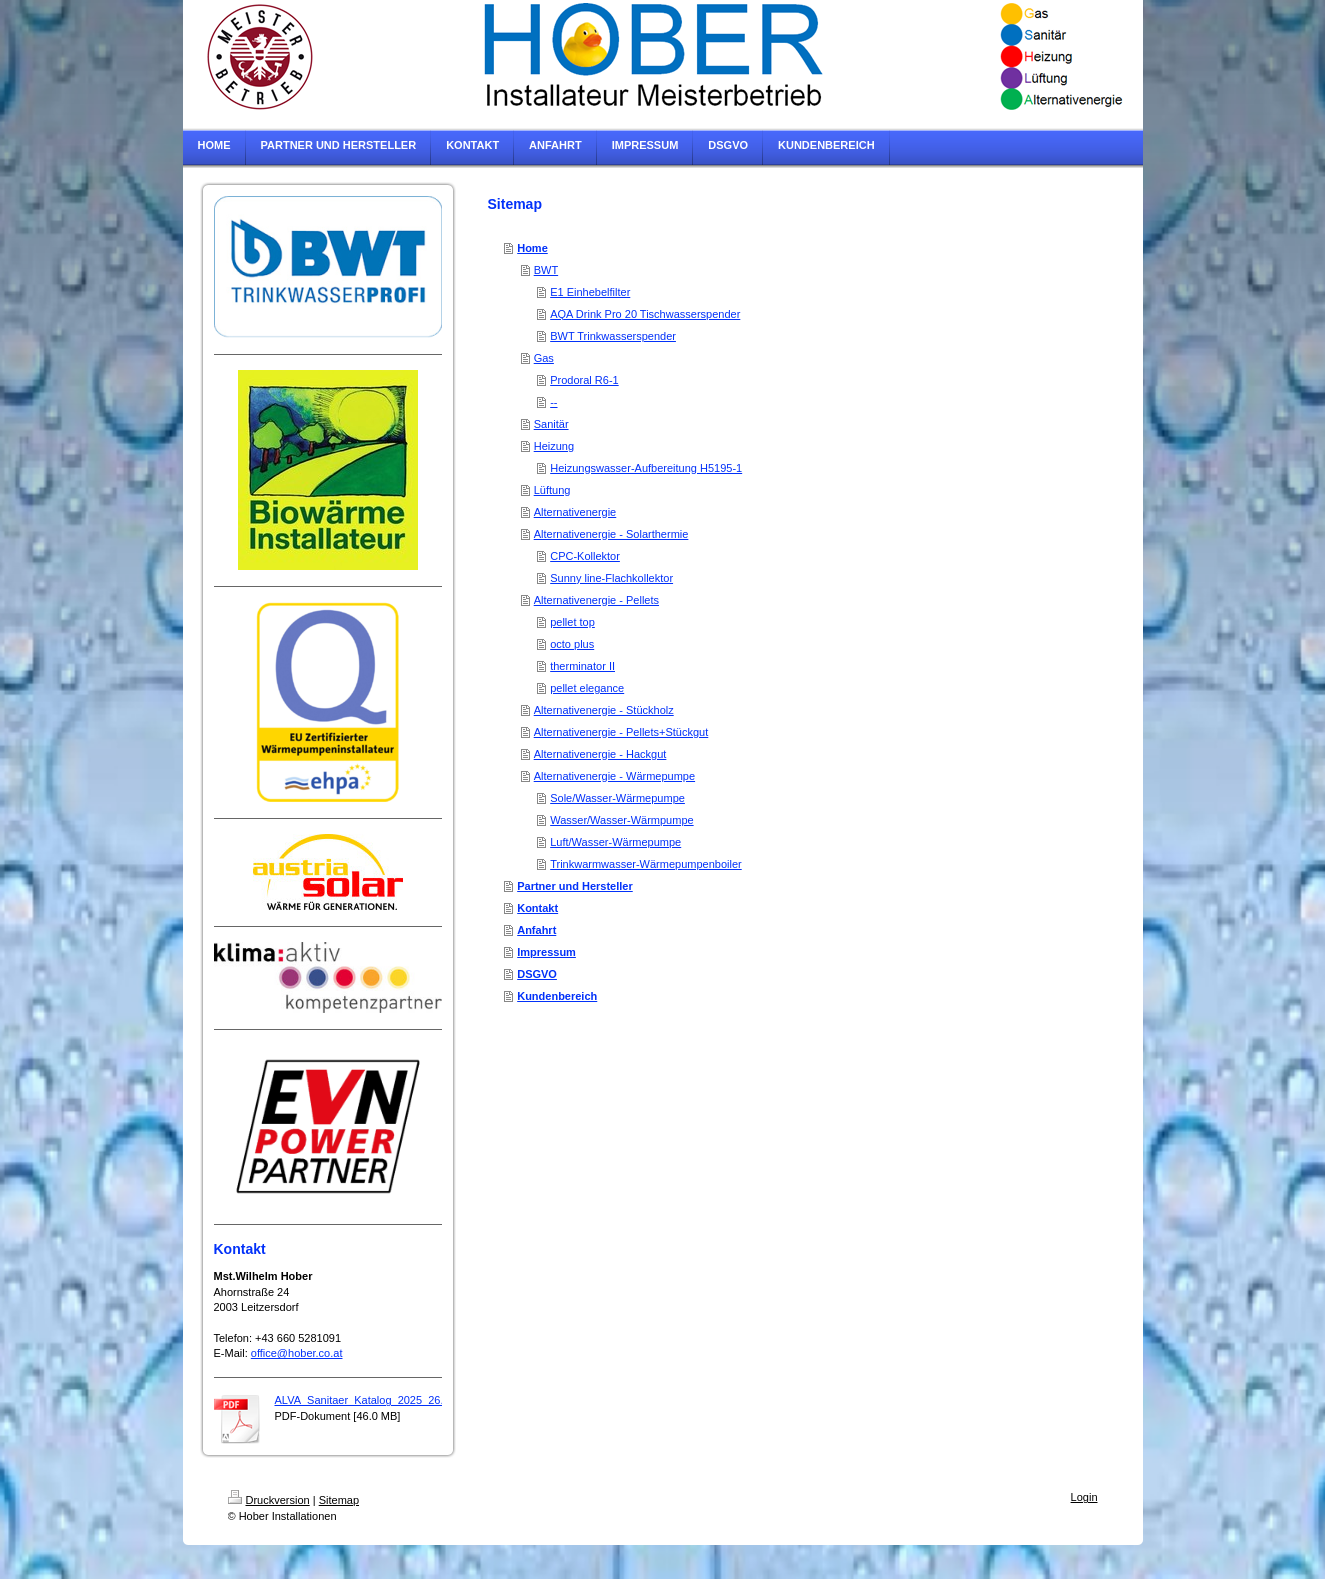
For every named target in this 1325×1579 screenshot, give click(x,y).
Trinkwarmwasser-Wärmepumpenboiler (646, 864)
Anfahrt (536, 930)
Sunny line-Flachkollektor (611, 578)
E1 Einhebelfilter (590, 292)
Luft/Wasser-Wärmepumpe (615, 842)
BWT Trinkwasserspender (613, 336)
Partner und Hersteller (575, 886)
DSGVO (537, 974)
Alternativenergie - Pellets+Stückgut (621, 732)
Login (1084, 1497)
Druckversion (269, 1500)
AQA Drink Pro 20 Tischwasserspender (645, 314)
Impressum (546, 952)
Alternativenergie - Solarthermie (611, 534)
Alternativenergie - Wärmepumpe (614, 776)
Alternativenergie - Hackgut (600, 754)
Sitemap (339, 1500)
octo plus (572, 644)
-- (553, 402)
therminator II (582, 666)
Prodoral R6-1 (584, 380)
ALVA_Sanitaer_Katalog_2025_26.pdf (367, 1400)
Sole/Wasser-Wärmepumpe (617, 798)
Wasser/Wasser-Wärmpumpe (621, 820)
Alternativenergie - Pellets (596, 600)
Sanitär (551, 424)
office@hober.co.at (297, 1353)
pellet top (572, 622)
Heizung (554, 446)
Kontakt (537, 908)
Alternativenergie (575, 512)
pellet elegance (587, 688)
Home (532, 248)
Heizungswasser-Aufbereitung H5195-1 (646, 468)
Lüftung (552, 490)
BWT (546, 270)
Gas (544, 358)
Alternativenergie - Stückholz (604, 710)
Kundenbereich (557, 996)
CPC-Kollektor (585, 556)
